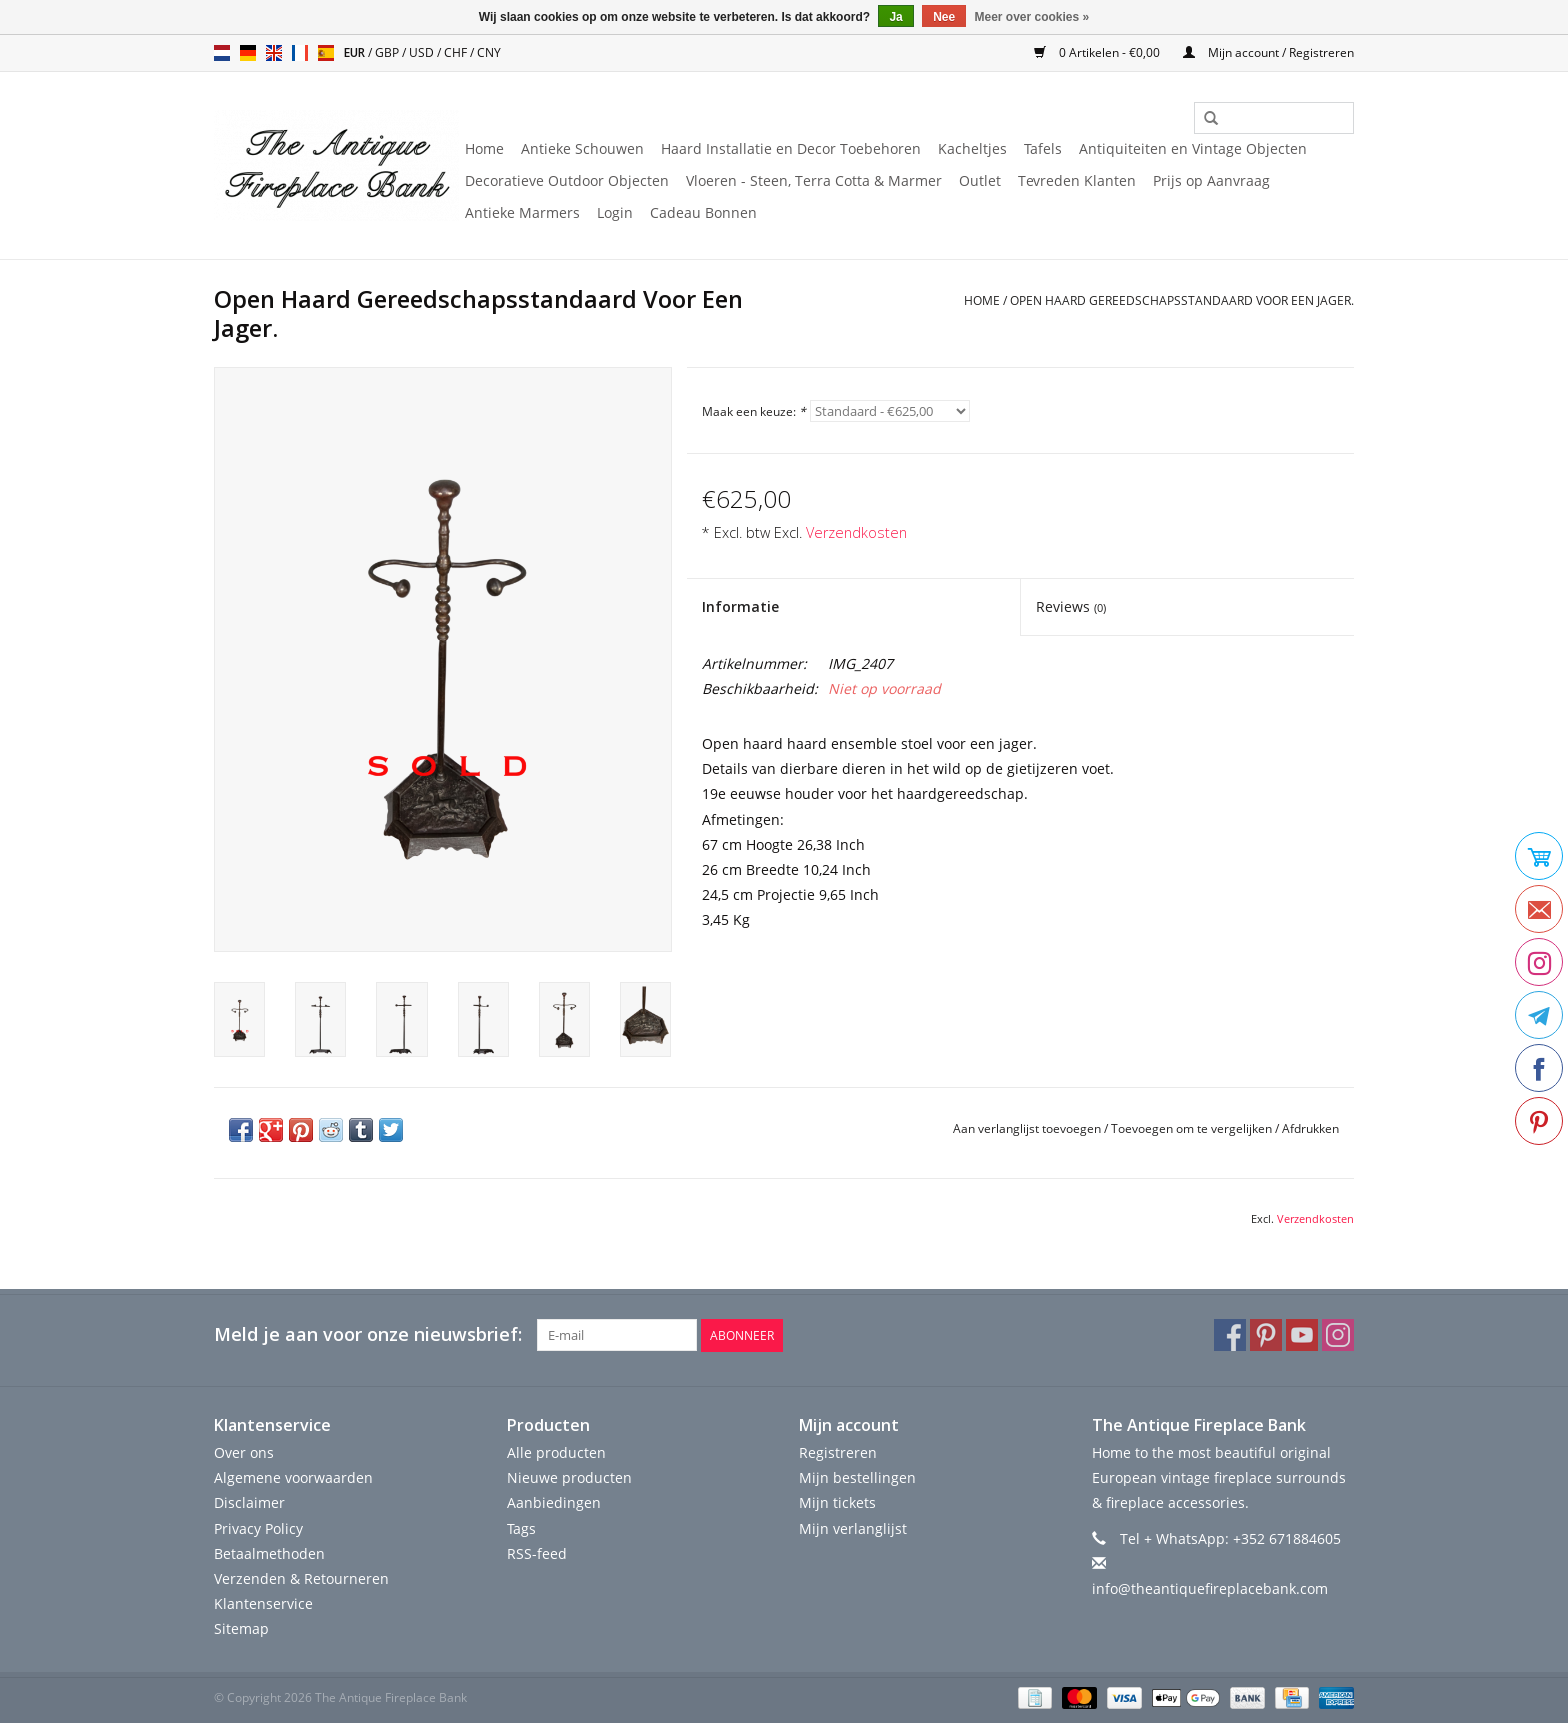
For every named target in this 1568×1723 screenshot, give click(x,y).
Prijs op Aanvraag (1211, 180)
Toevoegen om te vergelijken (1193, 1128)
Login (615, 212)
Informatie (740, 606)
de (248, 53)
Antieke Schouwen (582, 148)
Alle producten (556, 1452)
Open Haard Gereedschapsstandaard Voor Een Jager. (1182, 300)
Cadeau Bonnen (703, 212)
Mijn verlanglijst (853, 1527)
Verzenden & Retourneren (301, 1578)
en (274, 53)
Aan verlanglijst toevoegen (1027, 1128)
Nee (944, 17)
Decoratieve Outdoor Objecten (567, 180)
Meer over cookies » (1032, 17)
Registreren (838, 1452)
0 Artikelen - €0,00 (1098, 52)
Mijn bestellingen (857, 1477)
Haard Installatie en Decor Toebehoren (791, 148)
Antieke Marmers (522, 212)
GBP (388, 52)
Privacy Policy (258, 1527)
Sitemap (241, 1628)
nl (222, 53)
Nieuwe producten (569, 1477)
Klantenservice (263, 1603)
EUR (356, 52)
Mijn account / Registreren (1268, 52)
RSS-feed (537, 1553)
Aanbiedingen (554, 1502)
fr (300, 53)
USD (423, 52)
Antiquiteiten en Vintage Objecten (1193, 148)
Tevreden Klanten (1077, 180)
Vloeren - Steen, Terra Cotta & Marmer (814, 180)
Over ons (244, 1452)
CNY (489, 52)
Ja (895, 17)
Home (484, 148)
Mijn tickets (837, 1502)
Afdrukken (1310, 1128)
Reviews (1071, 606)
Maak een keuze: (754, 411)
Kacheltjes (972, 148)
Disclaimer (249, 1502)
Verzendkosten (856, 532)
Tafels (1043, 148)
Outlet (980, 180)
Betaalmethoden (269, 1553)
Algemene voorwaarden (293, 1477)
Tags (521, 1527)
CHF (457, 52)
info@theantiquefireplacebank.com (1210, 1588)
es (326, 53)
